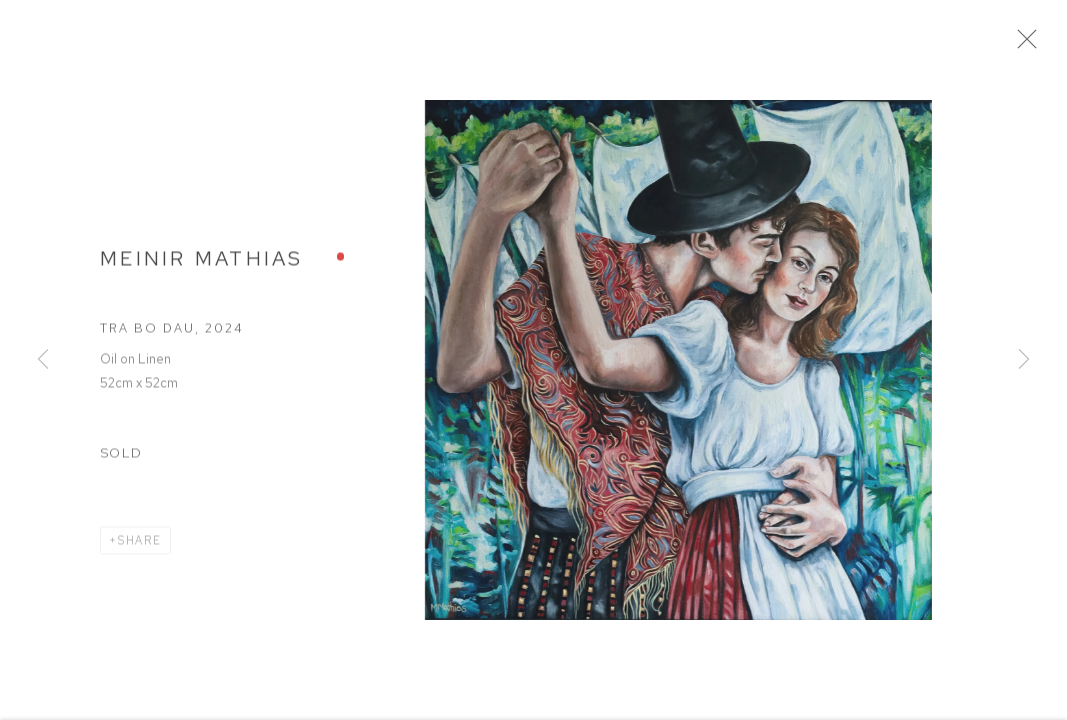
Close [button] (1036, 45)
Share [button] (140, 547)
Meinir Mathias (202, 264)
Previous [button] (43, 360)
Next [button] (1024, 360)
